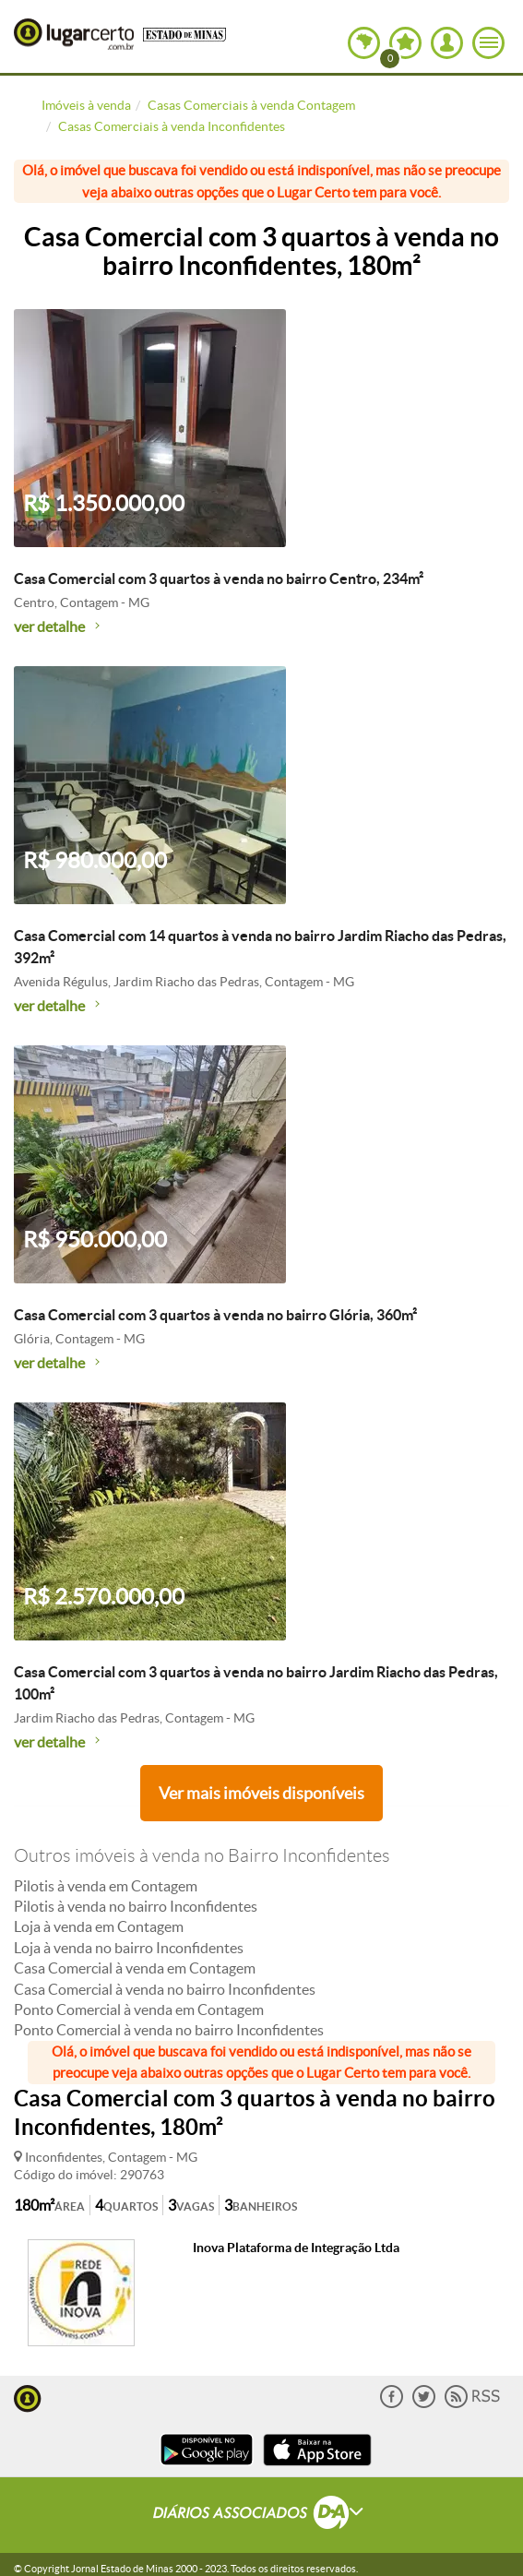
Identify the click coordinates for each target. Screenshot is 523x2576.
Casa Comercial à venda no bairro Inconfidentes (164, 1989)
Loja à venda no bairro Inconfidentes (129, 1947)
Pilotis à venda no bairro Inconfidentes (135, 1906)
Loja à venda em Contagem (99, 1926)
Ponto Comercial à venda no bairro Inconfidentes (169, 2029)
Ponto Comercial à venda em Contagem (139, 2009)
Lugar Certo (74, 34)
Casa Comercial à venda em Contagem (135, 1968)
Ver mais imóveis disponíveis (261, 1793)
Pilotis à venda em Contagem (105, 1886)
